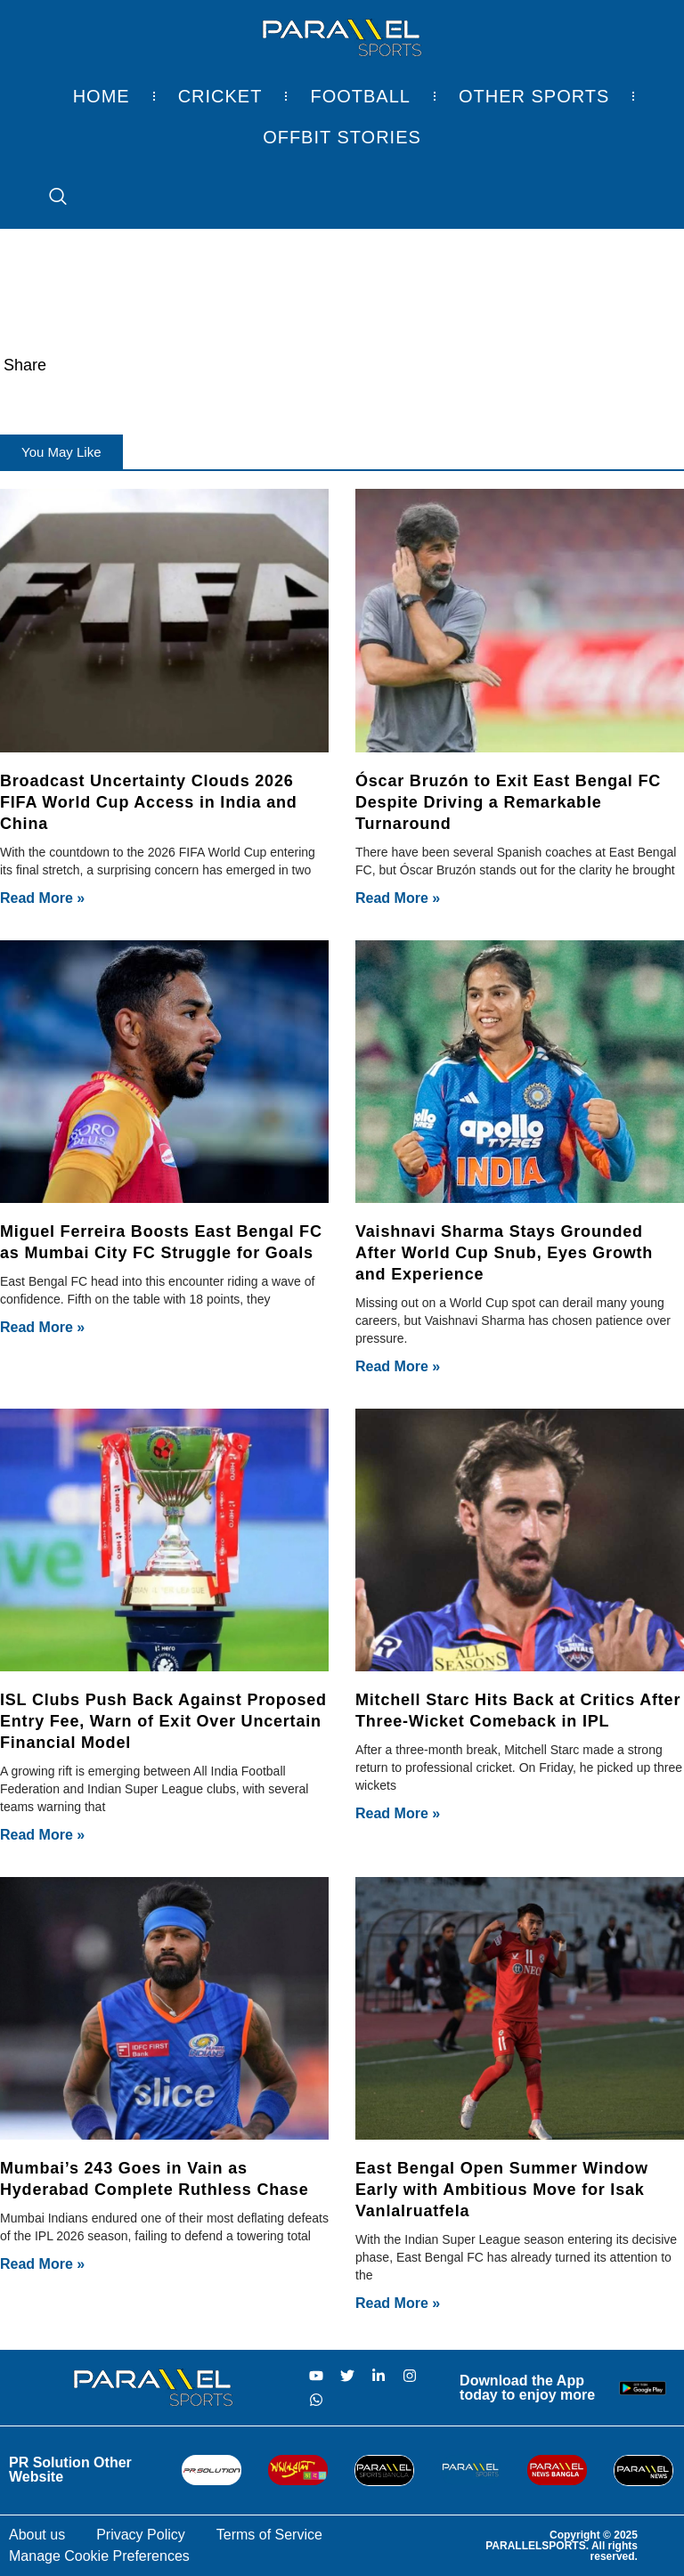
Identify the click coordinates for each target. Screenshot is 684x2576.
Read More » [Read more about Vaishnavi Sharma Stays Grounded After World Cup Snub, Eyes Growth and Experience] (397, 1366)
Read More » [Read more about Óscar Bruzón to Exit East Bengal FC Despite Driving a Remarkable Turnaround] (397, 898)
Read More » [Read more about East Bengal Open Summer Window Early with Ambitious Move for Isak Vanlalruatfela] (397, 2303)
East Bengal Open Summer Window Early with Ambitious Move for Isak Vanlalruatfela (501, 2189)
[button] (61, 452)
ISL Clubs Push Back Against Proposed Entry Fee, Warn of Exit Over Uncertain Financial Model (163, 1721)
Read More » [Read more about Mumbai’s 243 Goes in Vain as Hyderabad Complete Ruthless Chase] (42, 2263)
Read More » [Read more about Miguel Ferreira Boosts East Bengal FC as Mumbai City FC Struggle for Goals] (42, 1327)
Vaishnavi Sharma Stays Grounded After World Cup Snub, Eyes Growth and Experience (504, 1253)
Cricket (220, 96)
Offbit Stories (342, 137)
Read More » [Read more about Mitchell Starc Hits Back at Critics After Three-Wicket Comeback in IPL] (397, 1813)
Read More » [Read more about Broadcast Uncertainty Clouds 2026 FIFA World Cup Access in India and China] (42, 898)
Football (360, 96)
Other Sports (534, 96)
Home (101, 96)
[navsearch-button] (49, 197)
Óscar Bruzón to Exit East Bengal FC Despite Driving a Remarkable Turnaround (508, 802)
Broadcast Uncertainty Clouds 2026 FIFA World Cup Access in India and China (148, 802)
